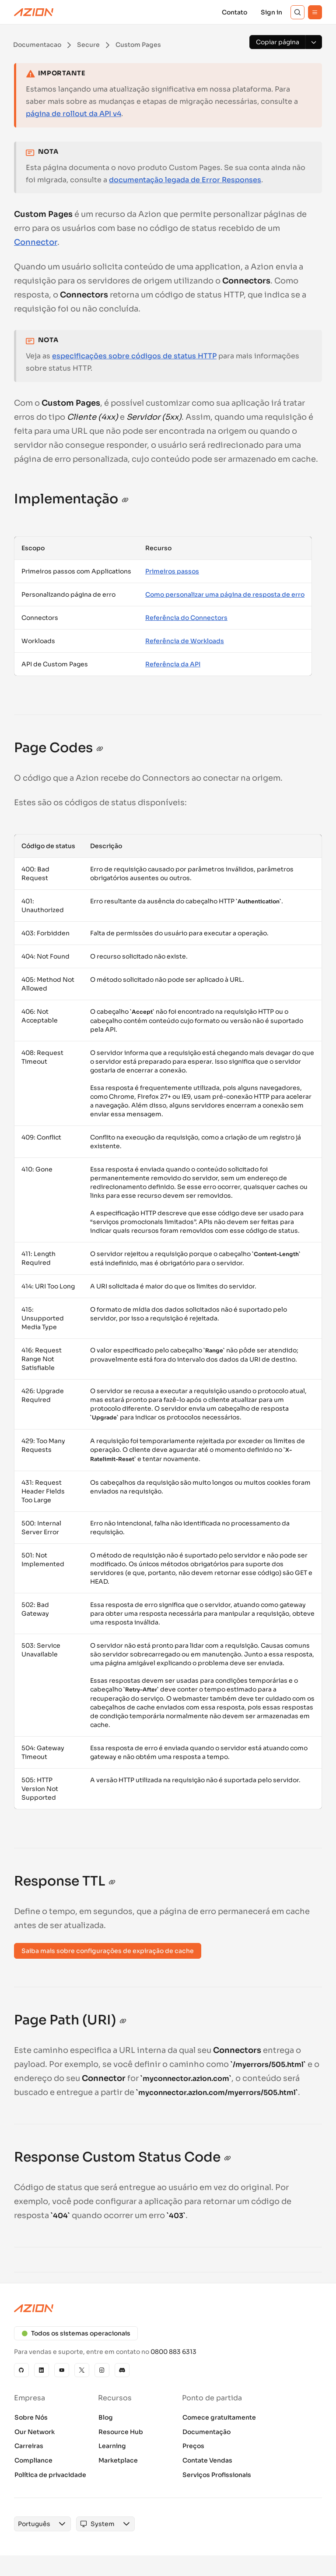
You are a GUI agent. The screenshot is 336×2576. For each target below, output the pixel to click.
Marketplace (118, 2460)
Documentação (206, 2432)
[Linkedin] (41, 2370)
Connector (35, 242)
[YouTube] (61, 2370)
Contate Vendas (207, 2460)
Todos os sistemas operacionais (75, 2333)
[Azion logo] (168, 2308)
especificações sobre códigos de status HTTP (134, 356)
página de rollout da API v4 (73, 113)
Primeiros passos (172, 571)
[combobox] (34, 2524)
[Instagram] (101, 2370)
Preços (193, 2446)
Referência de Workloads (184, 641)
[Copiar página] (277, 42)
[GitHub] (21, 2370)
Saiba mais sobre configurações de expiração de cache (107, 1951)
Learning (112, 2446)
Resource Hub (120, 2432)
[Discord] (122, 2370)
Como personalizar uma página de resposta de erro (224, 594)
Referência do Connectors (186, 618)
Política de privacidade (50, 2475)
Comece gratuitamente (219, 2417)
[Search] (297, 12)
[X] (81, 2370)
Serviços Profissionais (216, 2475)
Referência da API (172, 664)
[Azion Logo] (33, 12)
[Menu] (315, 12)
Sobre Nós (31, 2417)
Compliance (33, 2460)
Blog (105, 2417)
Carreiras (28, 2446)
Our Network (34, 2432)
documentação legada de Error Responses (185, 179)
